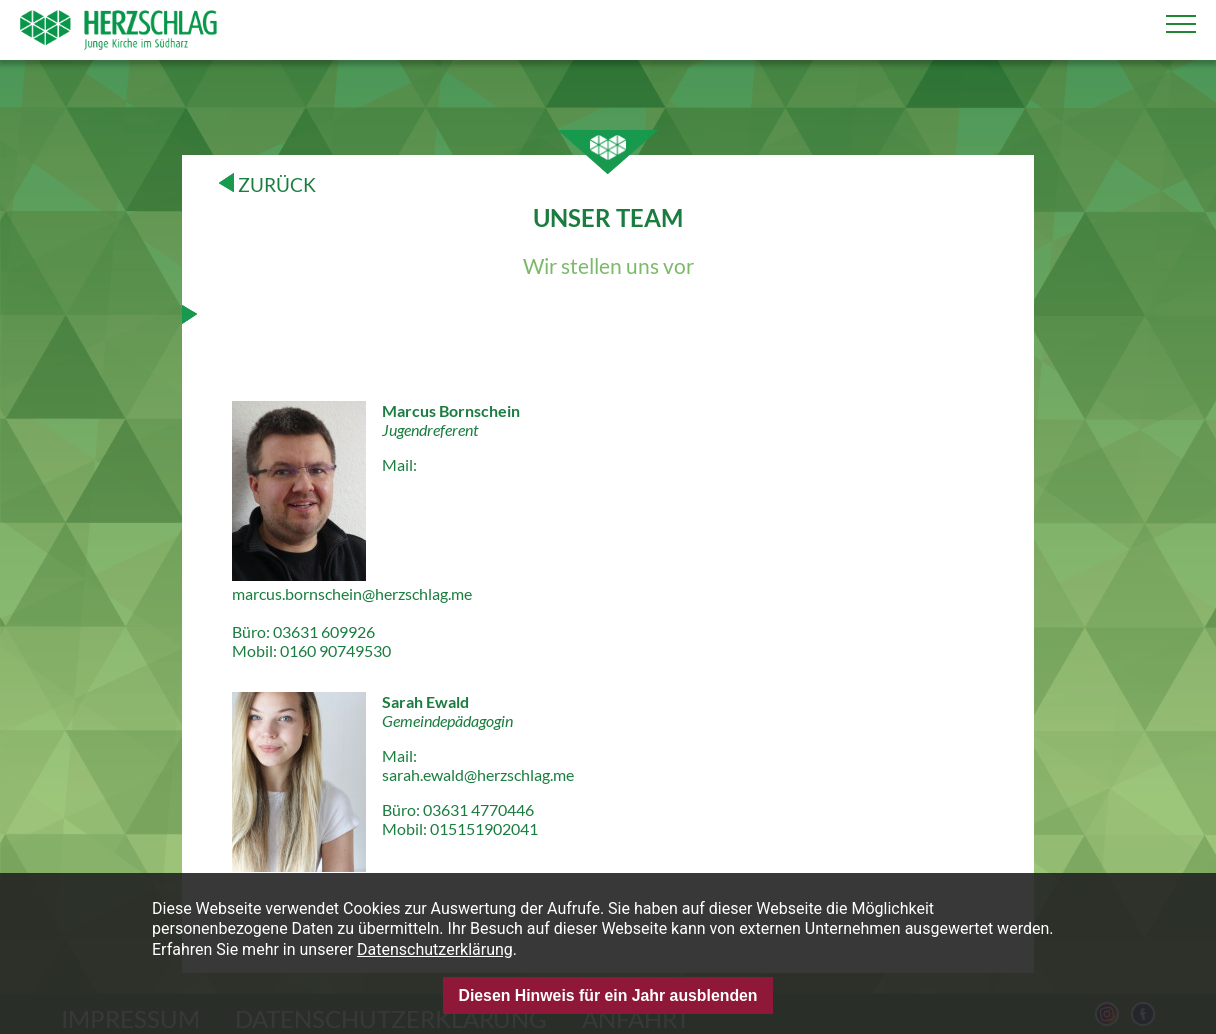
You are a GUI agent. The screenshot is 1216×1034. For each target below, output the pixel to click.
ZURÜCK (267, 184)
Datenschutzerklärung (435, 949)
